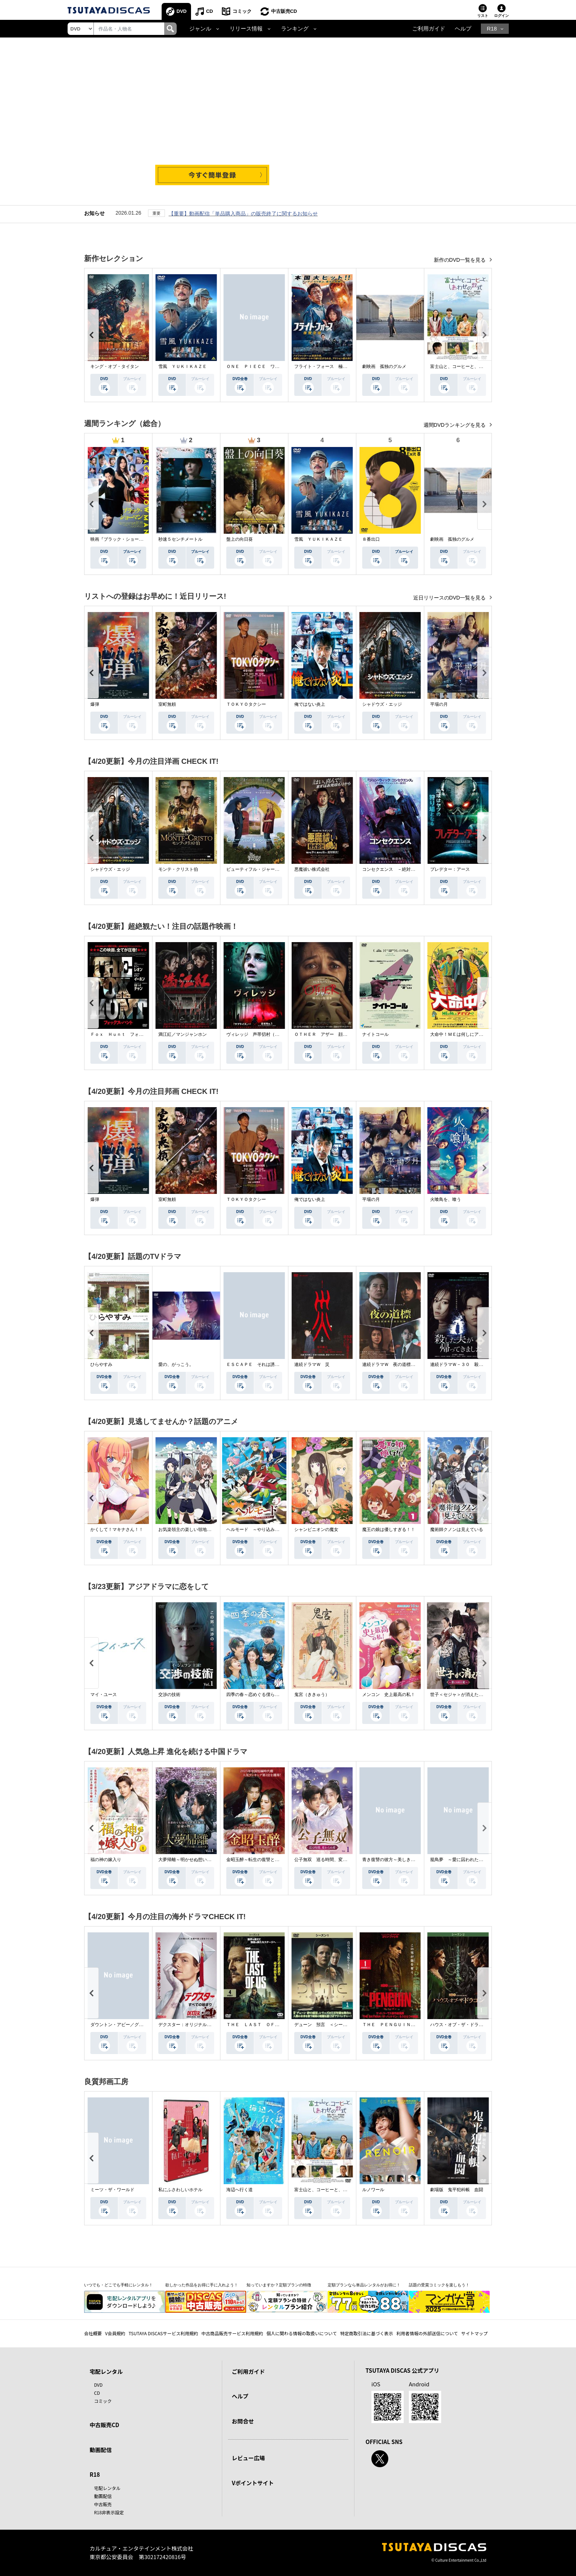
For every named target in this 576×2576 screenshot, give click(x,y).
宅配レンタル (107, 2488)
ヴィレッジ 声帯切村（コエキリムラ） (266, 1034)
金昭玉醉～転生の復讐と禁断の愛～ (261, 1859)
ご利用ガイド (428, 29)
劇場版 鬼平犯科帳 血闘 (456, 2189)
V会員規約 (115, 2333)
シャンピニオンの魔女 (316, 1529)
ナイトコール (375, 1034)
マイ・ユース (103, 1694)
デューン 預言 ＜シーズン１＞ (327, 2024)
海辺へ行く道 (239, 2189)
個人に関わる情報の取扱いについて (301, 2333)
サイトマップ (474, 2333)
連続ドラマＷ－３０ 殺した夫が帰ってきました (478, 1364)
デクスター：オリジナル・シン (189, 2024)
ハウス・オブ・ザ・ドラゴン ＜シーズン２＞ (476, 2024)
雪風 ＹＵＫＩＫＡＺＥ (182, 366)
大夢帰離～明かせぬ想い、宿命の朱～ (195, 1859)
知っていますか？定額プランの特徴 (278, 2285)
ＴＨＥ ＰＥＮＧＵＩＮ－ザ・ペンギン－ (404, 2024)
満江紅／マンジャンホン (182, 1034)
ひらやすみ (101, 1364)
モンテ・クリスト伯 (178, 869)
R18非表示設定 (109, 2512)
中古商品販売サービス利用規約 (232, 2333)
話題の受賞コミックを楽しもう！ (439, 2285)
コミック (242, 11)
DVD (182, 11)
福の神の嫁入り (105, 1859)
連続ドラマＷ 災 (312, 1364)
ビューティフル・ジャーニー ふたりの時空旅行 (274, 869)
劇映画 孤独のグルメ (384, 366)
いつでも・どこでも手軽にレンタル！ (118, 2285)
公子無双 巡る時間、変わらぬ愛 (327, 1859)
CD (209, 11)
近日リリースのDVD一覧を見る (450, 598)
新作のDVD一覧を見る (460, 260)
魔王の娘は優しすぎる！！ (388, 1529)
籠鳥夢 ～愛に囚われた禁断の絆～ (465, 1859)
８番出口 (371, 539)
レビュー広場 (248, 2458)
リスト (482, 16)
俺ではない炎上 (309, 704)
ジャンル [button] (200, 29)
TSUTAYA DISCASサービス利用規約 (163, 2333)
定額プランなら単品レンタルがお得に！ (364, 2285)
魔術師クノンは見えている (456, 1529)
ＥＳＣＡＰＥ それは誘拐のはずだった (266, 1364)
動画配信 (101, 2450)
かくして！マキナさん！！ (116, 1529)
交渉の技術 (169, 1694)
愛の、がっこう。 (176, 1364)
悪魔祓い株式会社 (312, 869)
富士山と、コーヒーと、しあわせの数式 (470, 366)
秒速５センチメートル (180, 539)
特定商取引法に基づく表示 (366, 2333)
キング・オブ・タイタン (114, 366)
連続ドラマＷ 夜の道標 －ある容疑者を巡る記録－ (415, 1364)
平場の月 (439, 704)
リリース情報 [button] (246, 29)
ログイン (501, 16)
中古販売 (103, 2504)
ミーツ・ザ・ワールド (112, 2189)
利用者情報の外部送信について (427, 2333)
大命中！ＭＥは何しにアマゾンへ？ (465, 1034)
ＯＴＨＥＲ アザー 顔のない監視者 (331, 1034)
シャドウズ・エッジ (382, 704)
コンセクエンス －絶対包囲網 (393, 869)
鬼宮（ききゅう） (312, 1694)
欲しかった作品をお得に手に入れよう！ (201, 2285)
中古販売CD (284, 11)
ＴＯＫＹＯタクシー (246, 704)
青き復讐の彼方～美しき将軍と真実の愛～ (404, 1859)
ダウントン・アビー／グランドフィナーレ (132, 2024)
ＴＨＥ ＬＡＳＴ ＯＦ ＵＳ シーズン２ (270, 2024)
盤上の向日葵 (239, 539)
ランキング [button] (295, 29)
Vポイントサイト (253, 2483)
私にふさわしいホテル (180, 2189)
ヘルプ (463, 29)
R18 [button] (492, 29)
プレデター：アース (450, 869)
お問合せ (243, 2421)
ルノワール (373, 2189)
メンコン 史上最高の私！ (388, 1694)
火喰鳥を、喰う (445, 1199)
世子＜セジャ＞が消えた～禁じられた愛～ (472, 1694)
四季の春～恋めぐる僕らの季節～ (259, 1694)
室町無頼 (167, 704)
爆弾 (94, 704)
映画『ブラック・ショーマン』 (121, 539)
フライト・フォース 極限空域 (325, 366)
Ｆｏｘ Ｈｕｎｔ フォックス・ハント (130, 1034)
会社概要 (93, 2333)
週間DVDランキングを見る (455, 425)
